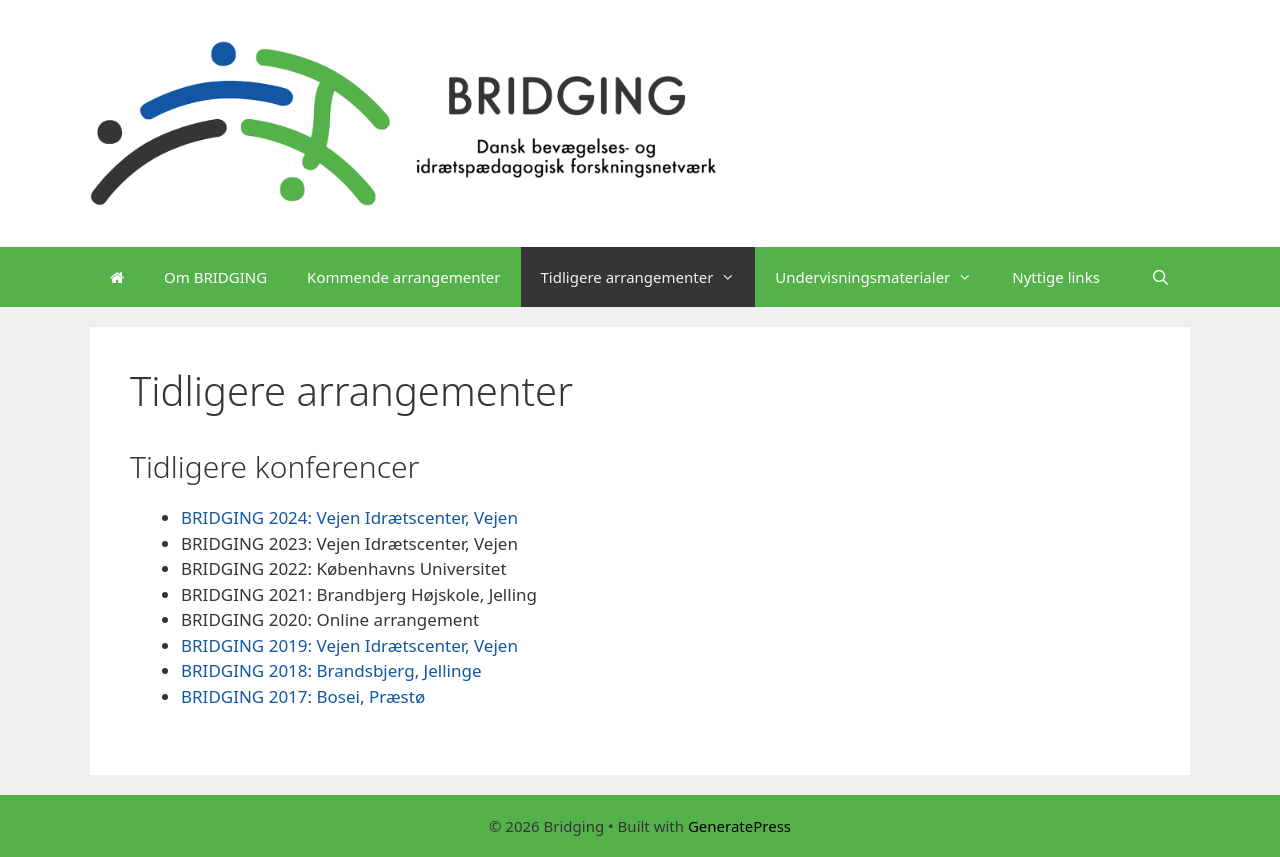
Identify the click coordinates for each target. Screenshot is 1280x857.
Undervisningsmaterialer (883, 277)
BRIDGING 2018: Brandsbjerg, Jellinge (331, 670)
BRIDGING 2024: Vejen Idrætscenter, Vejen (349, 517)
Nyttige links (1056, 277)
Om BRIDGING (215, 277)
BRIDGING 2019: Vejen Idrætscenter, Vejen (349, 645)
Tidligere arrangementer (648, 277)
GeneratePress (739, 826)
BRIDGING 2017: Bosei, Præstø (303, 696)
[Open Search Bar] (1160, 277)
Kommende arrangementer (403, 277)
